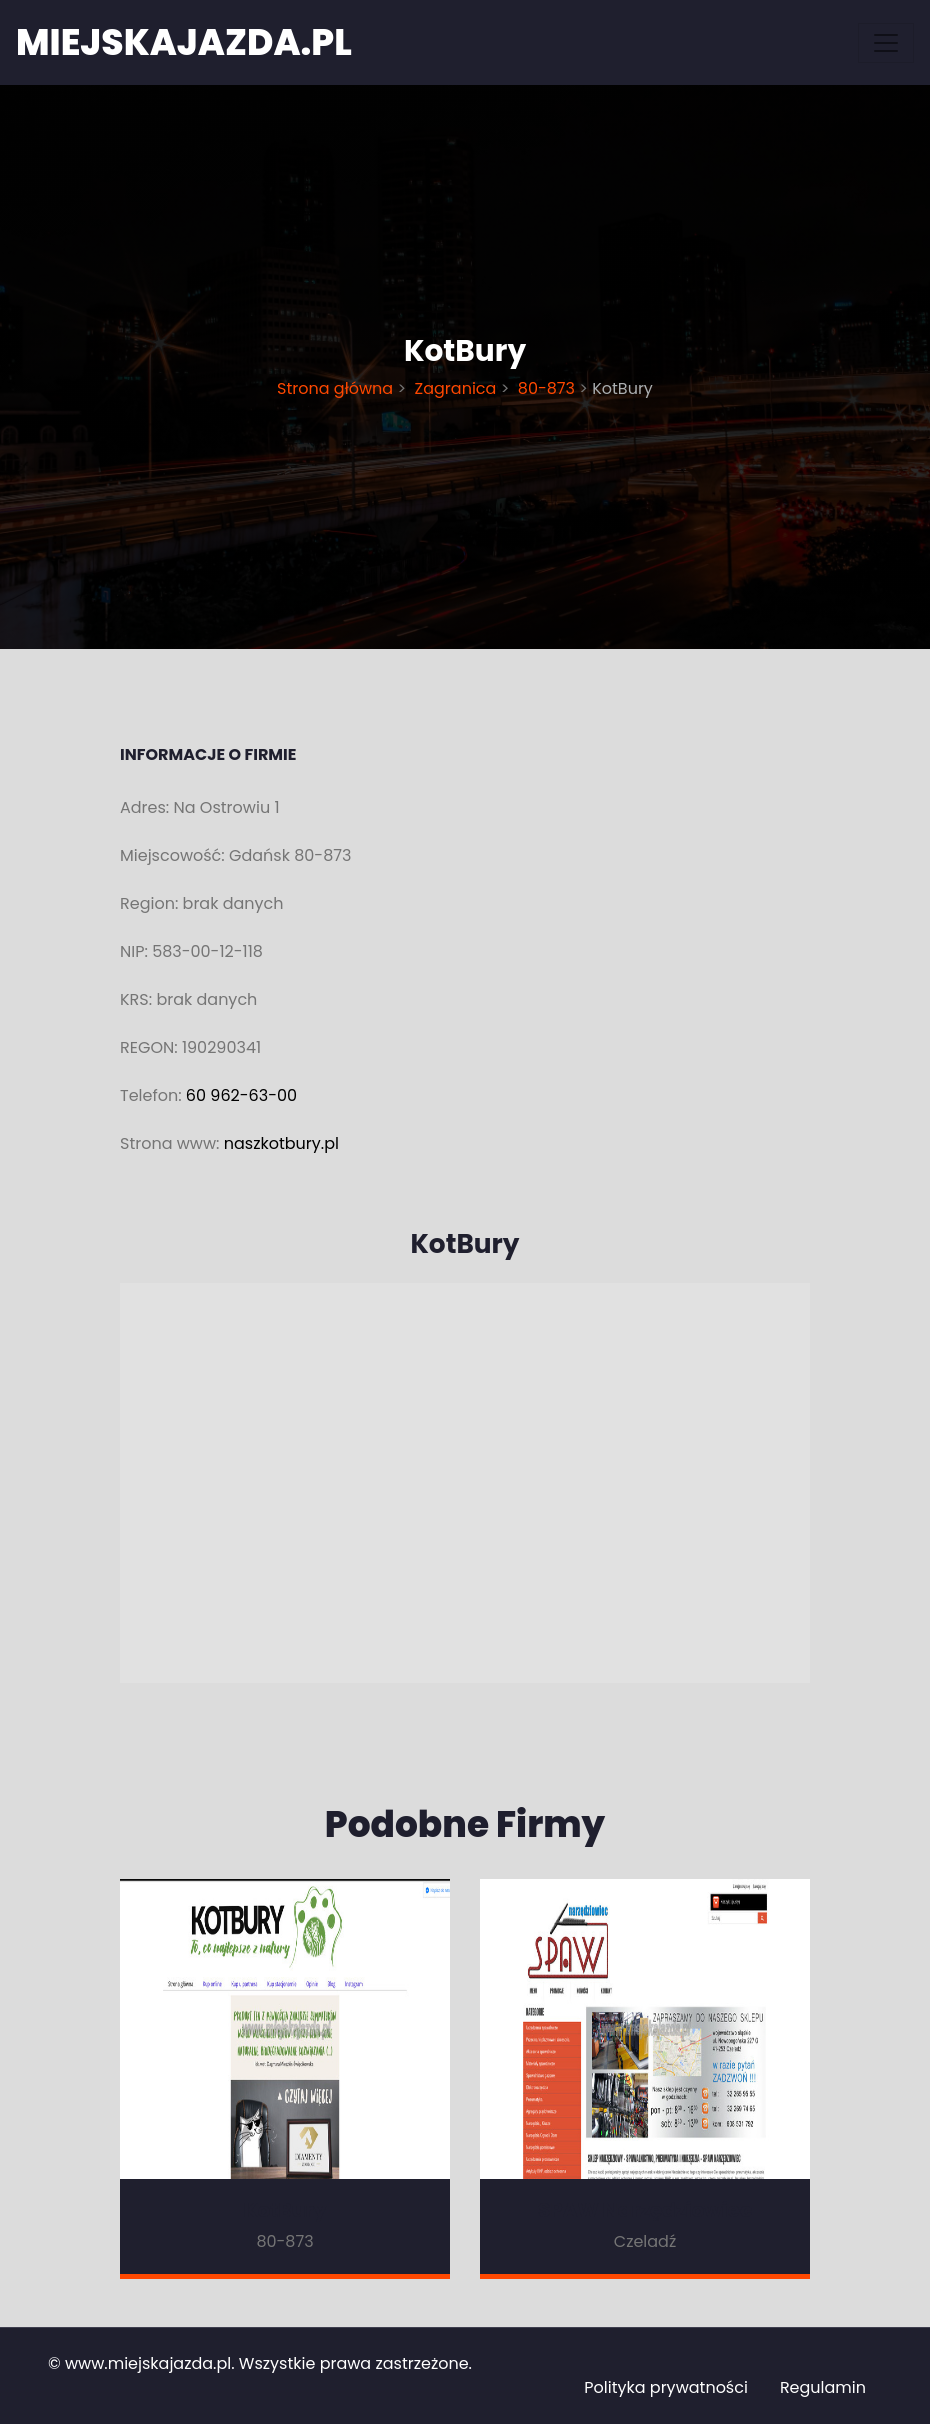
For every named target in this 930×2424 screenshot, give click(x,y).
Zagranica (455, 388)
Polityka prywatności (666, 2387)
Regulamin (823, 2387)
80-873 (547, 388)
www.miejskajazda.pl (148, 2363)
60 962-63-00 (241, 1095)
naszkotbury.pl (281, 1143)
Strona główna (337, 388)
